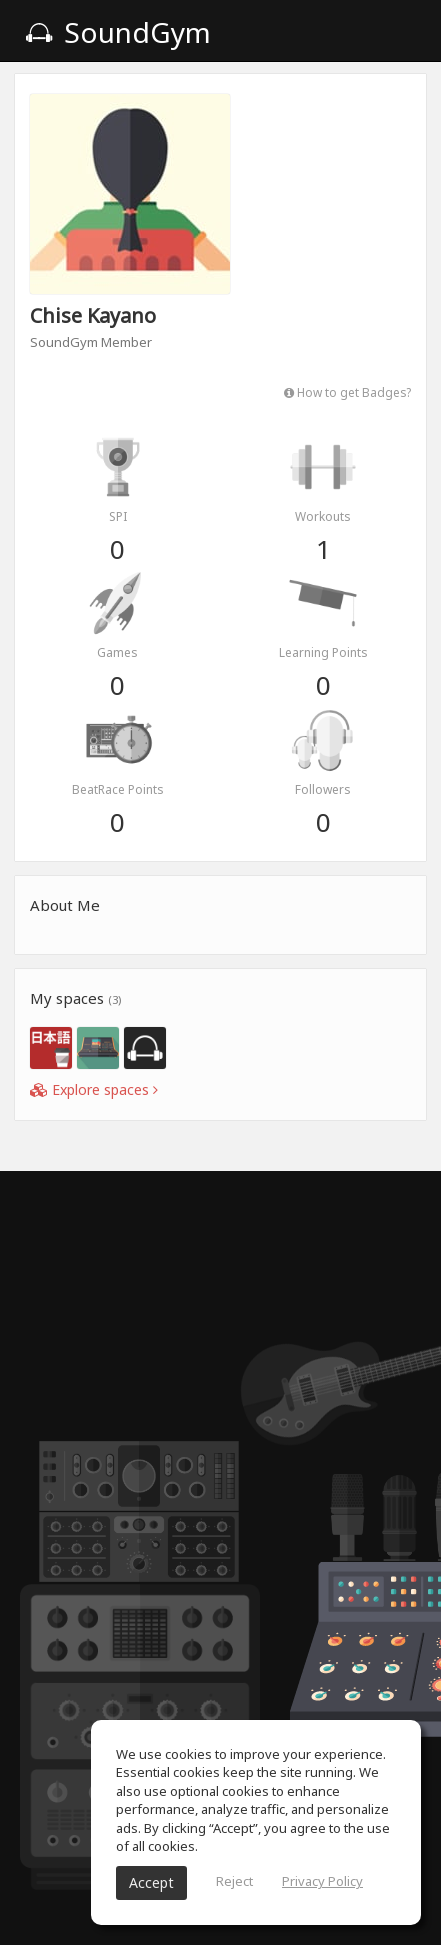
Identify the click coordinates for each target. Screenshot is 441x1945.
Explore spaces (94, 1089)
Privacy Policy (322, 1881)
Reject (234, 1881)
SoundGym (118, 32)
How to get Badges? (347, 392)
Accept (151, 1882)
